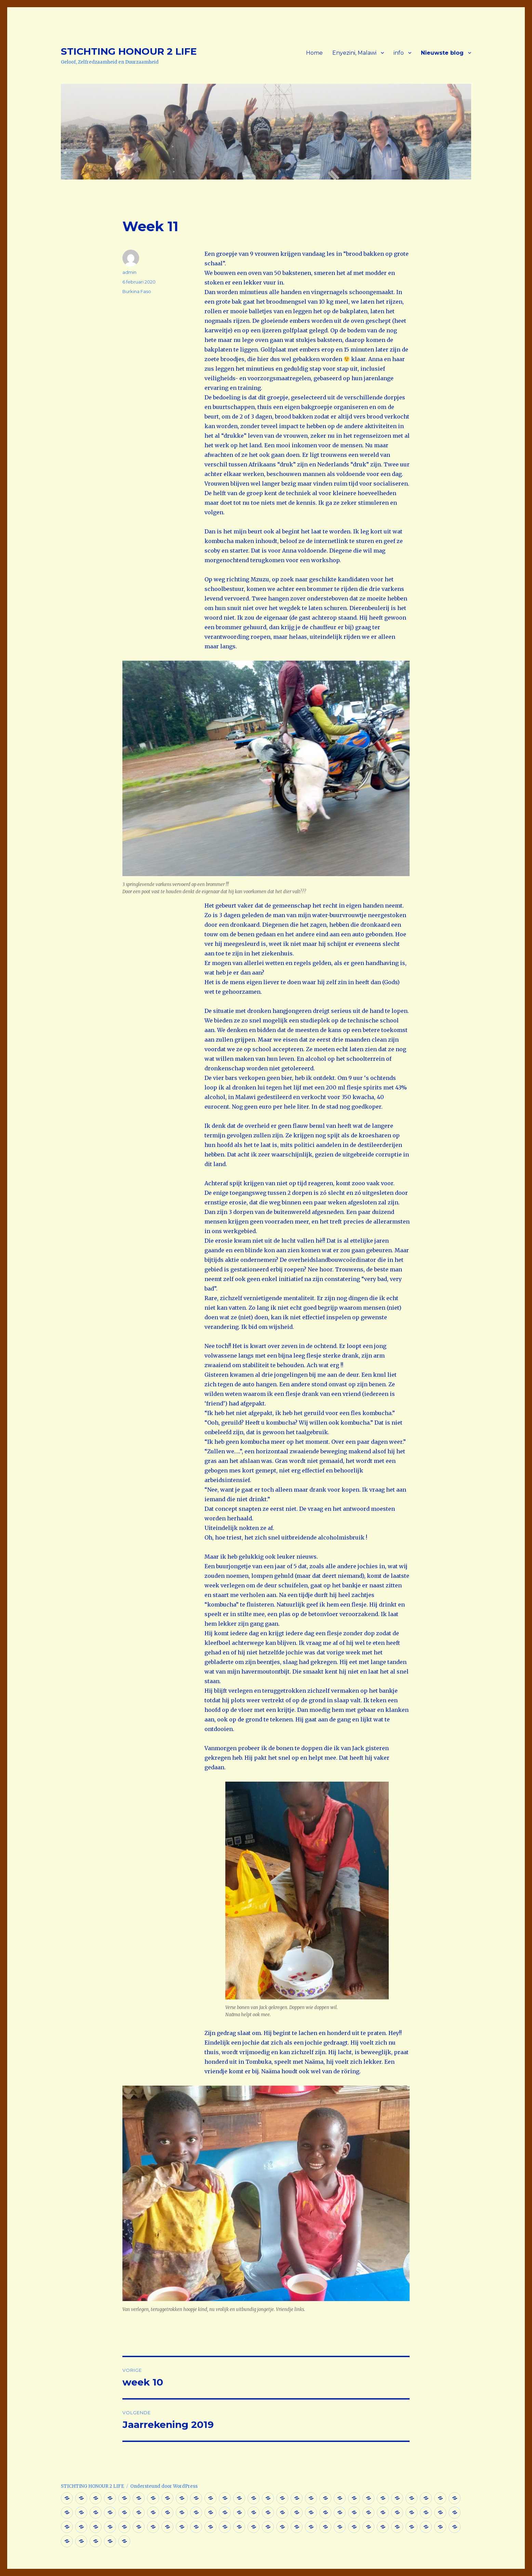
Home (314, 53)
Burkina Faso (136, 291)
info (399, 53)
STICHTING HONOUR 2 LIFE (129, 51)
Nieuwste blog (442, 53)
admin (129, 272)
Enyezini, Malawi (354, 53)
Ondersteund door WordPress (164, 2486)
